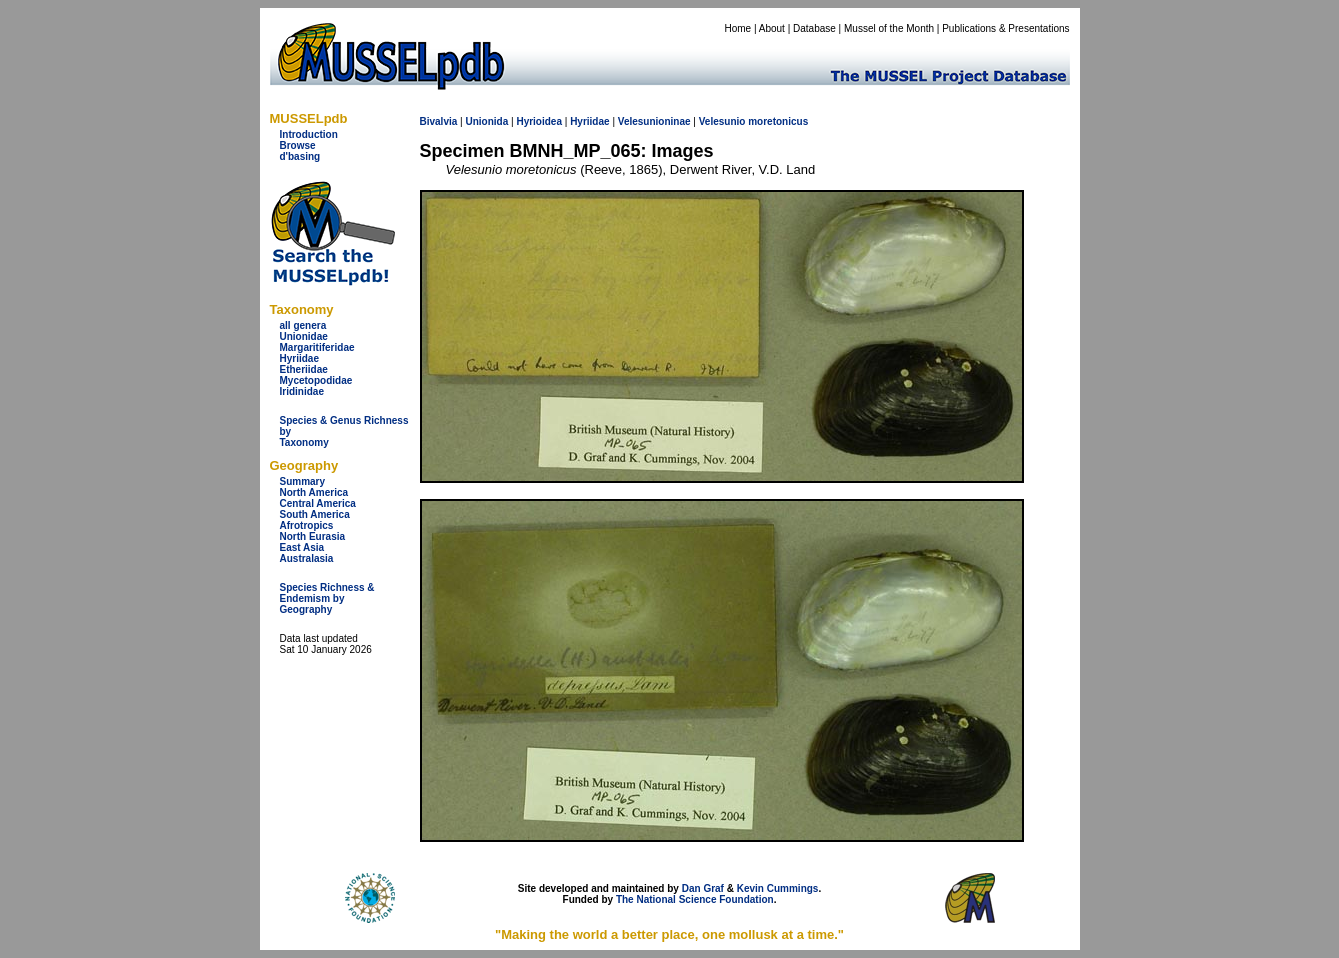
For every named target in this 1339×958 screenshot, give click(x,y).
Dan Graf (703, 888)
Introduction (309, 134)
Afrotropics (307, 525)
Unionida (486, 121)
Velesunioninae (654, 121)
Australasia (307, 558)
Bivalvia (439, 121)
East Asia (302, 547)
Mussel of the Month (889, 28)
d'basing (300, 156)
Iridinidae (302, 391)
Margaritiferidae (317, 347)
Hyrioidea (539, 121)
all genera (303, 325)
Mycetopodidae (316, 380)
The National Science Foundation (695, 899)
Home (737, 28)
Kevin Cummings (778, 888)
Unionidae (304, 336)
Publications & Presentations (1005, 28)
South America (315, 514)
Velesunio (722, 121)
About (772, 28)
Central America (318, 503)
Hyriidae (299, 358)
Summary (303, 481)
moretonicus (778, 121)
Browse (298, 145)
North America (314, 492)
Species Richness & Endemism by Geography (327, 598)
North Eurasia (313, 536)
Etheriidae (304, 369)
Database (814, 28)
